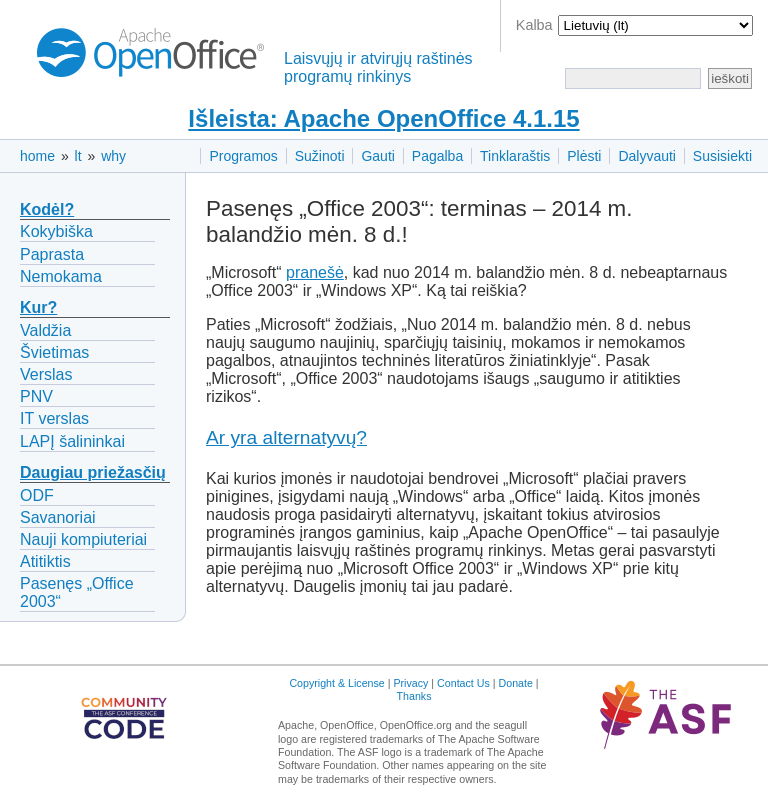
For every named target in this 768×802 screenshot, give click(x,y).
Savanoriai (58, 517)
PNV (36, 396)
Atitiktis (45, 561)
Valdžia (45, 330)
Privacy (410, 683)
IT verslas (54, 418)
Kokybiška (56, 231)
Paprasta (52, 254)
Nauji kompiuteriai (83, 539)
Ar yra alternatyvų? (286, 437)
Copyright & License (336, 683)
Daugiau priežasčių (93, 472)
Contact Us (463, 683)
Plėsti (584, 156)
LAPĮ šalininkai (72, 441)
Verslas (46, 374)
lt (78, 156)
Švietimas (54, 352)
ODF (37, 495)
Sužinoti (320, 156)
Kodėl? (47, 209)
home (37, 156)
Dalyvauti (647, 156)
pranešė (315, 272)
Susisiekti (722, 156)
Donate (516, 683)
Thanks (414, 696)
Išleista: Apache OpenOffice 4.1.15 (383, 118)
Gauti (377, 156)
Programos (243, 156)
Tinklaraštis (515, 156)
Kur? (38, 307)
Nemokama (61, 276)
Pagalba (437, 156)
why (113, 156)
